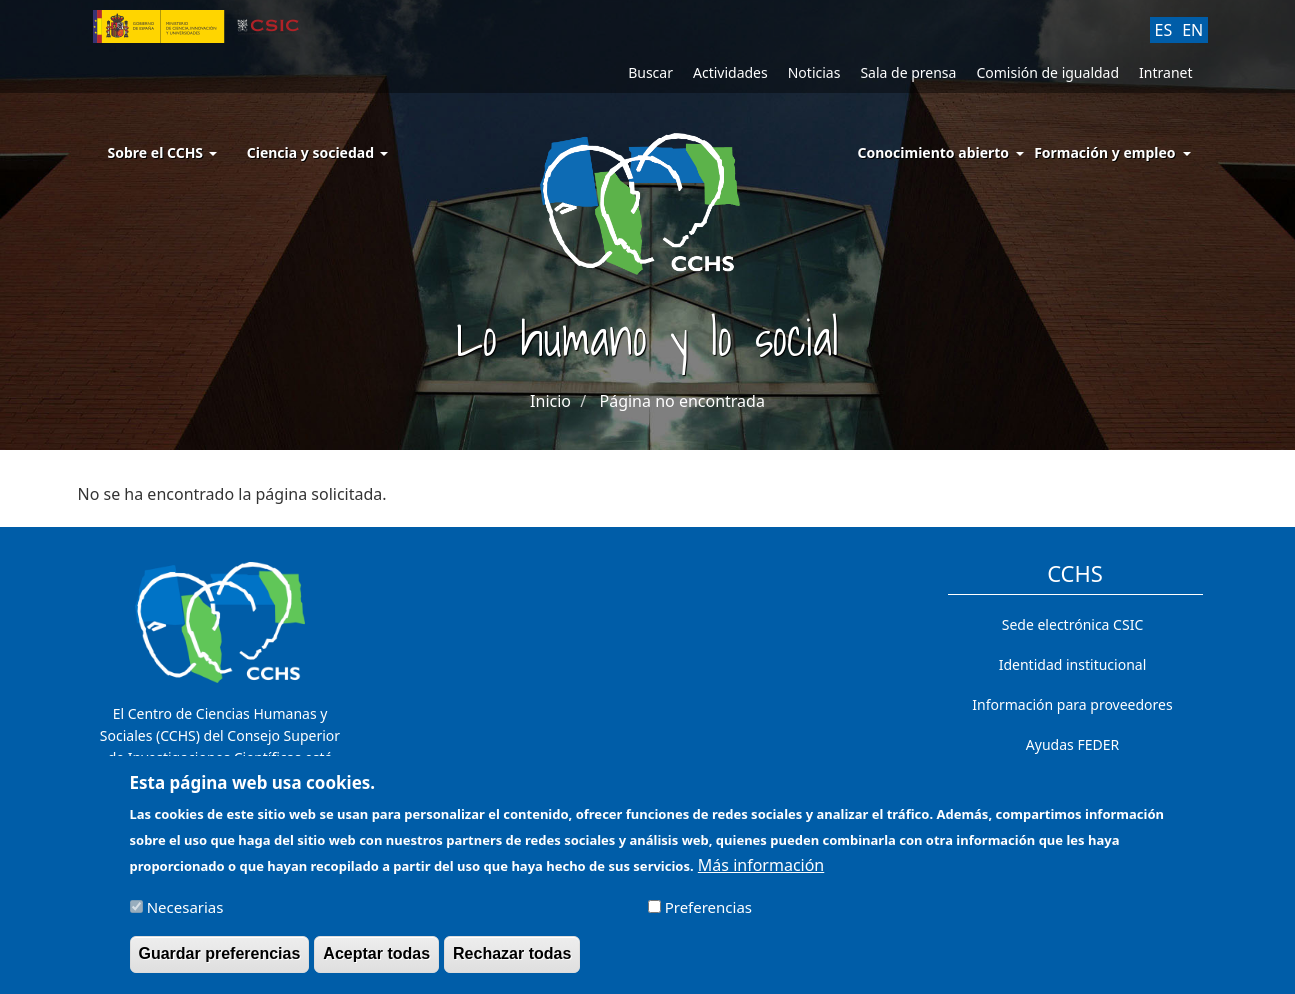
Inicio (550, 401)
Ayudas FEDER (1072, 744)
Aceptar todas (376, 962)
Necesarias (185, 916)
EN (1192, 30)
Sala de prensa (908, 72)
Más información (761, 874)
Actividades (730, 72)
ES (1164, 30)
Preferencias (708, 916)
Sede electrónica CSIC (1072, 624)
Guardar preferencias (220, 962)
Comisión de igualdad (1047, 72)
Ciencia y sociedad (317, 152)
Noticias (814, 72)
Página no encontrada (682, 401)
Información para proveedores (1072, 704)
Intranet (1165, 72)
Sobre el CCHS (162, 152)
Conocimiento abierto (934, 152)
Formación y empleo (1104, 152)
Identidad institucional (1073, 664)
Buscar (650, 72)
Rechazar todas (512, 962)
